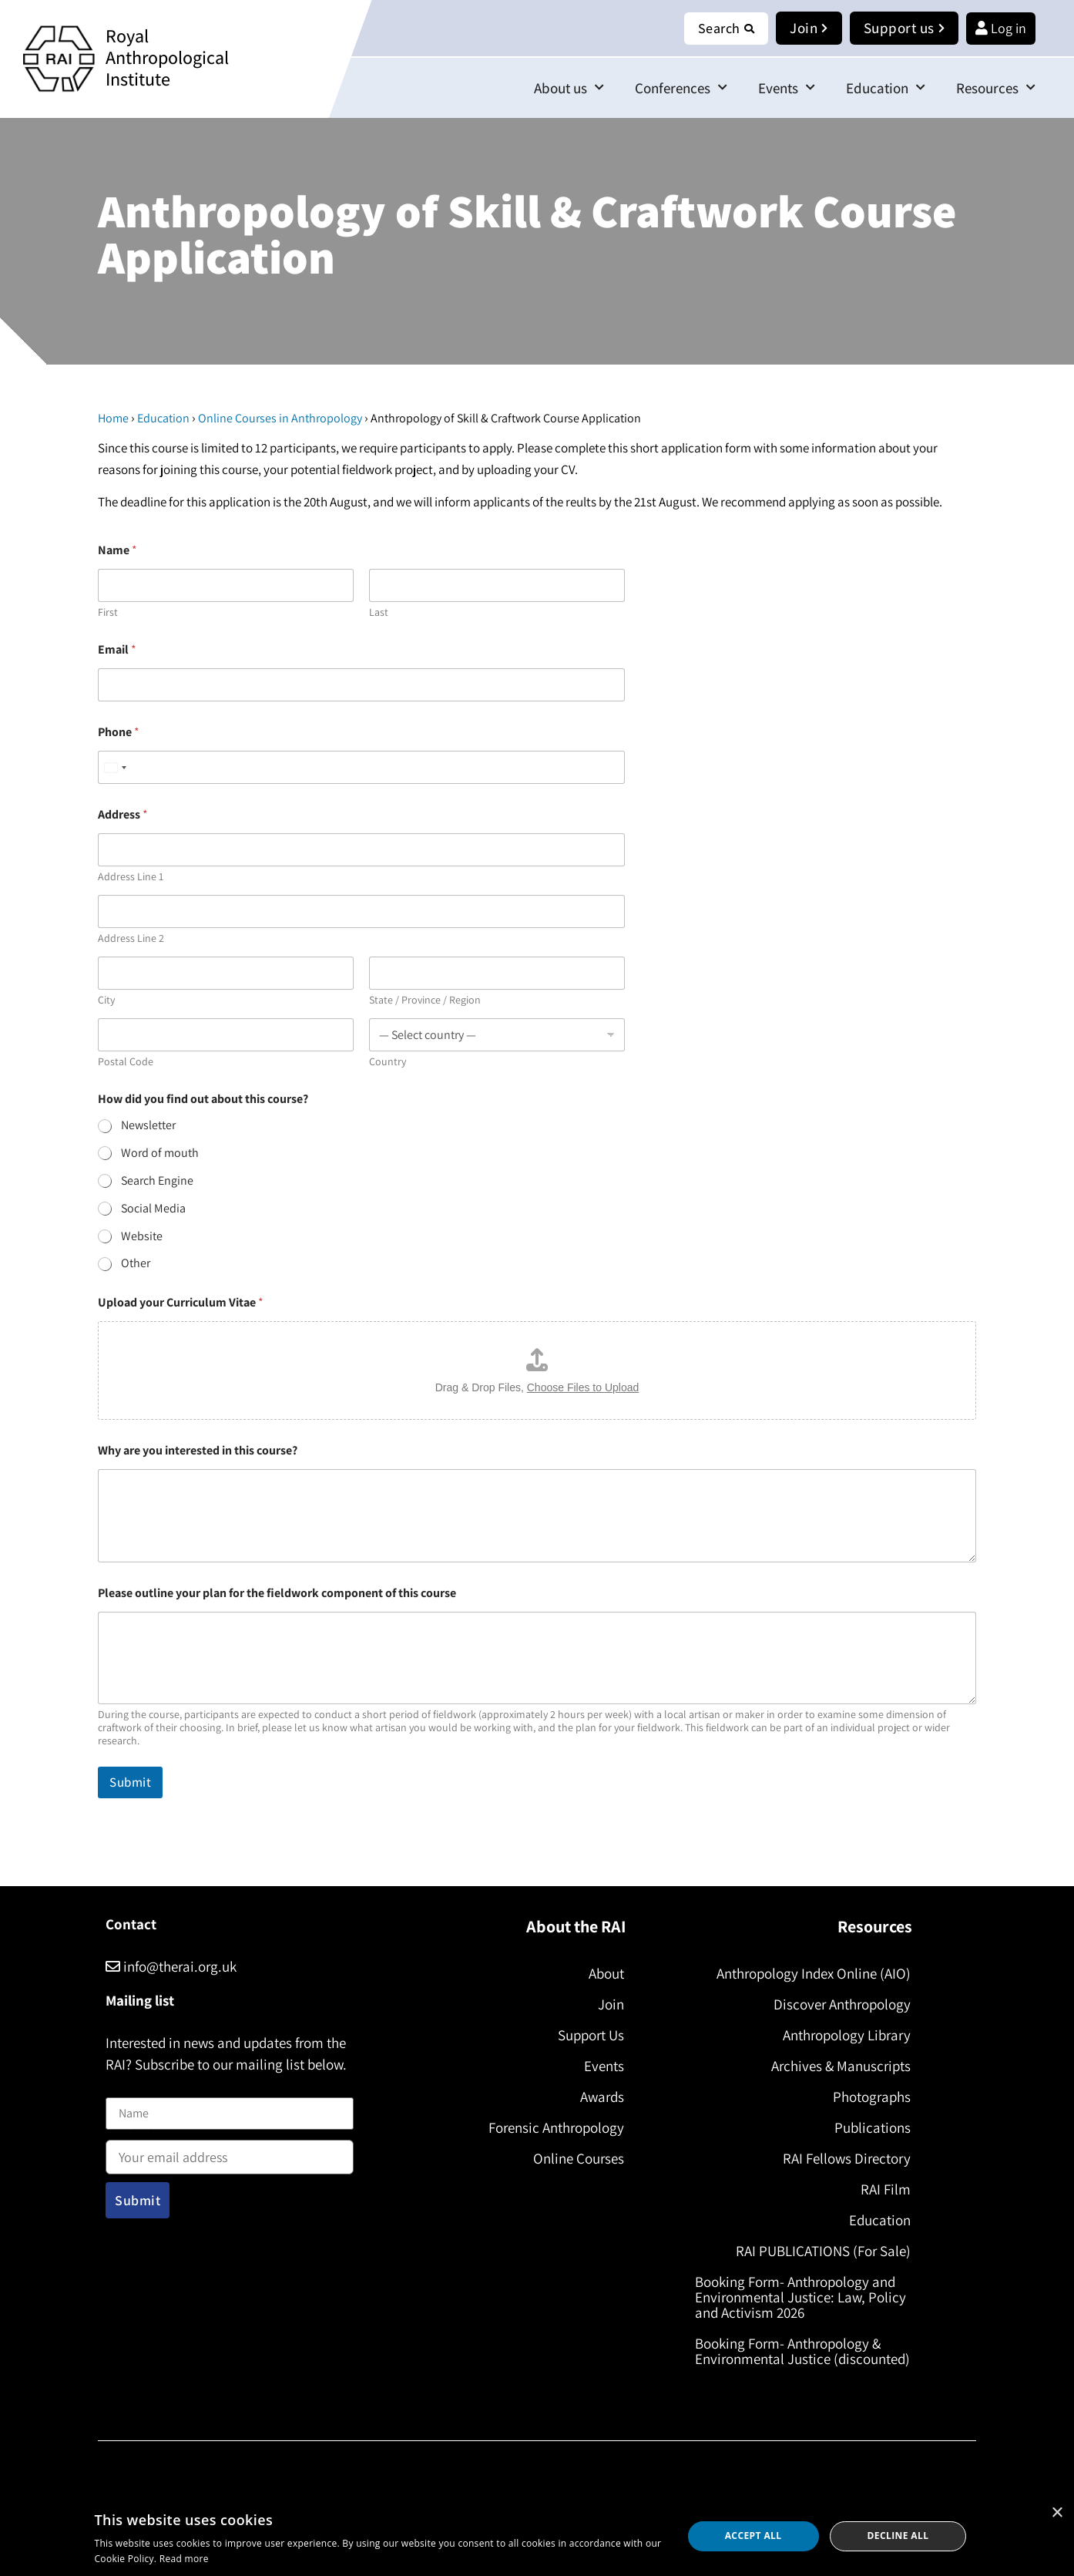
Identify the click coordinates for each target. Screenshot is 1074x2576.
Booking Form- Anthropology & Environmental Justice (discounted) (802, 2351)
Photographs (872, 2096)
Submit (130, 1782)
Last (378, 612)
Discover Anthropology (842, 2004)
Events (786, 87)
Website (142, 1236)
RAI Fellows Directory (847, 2158)
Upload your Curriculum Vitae (180, 1302)
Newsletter (148, 1125)
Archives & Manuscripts (841, 2065)
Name (122, 2088)
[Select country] (115, 767)
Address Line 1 (130, 876)
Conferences (681, 87)
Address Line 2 (131, 938)
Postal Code (125, 1061)
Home (113, 418)
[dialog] (537, 2536)
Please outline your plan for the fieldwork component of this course (277, 1593)
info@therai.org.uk (171, 1966)
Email (117, 649)
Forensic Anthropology (556, 2127)
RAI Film (886, 2189)
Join (611, 2004)
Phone (118, 732)
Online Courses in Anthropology (280, 418)
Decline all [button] (898, 2535)
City (106, 1000)
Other (135, 1263)
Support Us (591, 2035)
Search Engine (157, 1181)
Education (885, 87)
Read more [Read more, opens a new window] (184, 2558)
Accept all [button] (753, 2535)
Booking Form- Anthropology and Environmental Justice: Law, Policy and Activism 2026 (800, 2297)
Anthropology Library (847, 2035)
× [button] (1056, 2513)
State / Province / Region (425, 1000)
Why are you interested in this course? (197, 1450)
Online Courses (578, 2158)
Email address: (230, 2152)
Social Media (153, 1208)
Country (387, 1061)
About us (569, 87)
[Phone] (361, 767)
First (108, 612)
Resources (995, 87)
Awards (602, 2096)
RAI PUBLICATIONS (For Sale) (823, 2250)
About (606, 1973)
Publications (872, 2127)
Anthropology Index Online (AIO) (814, 1973)
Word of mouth (160, 1153)
